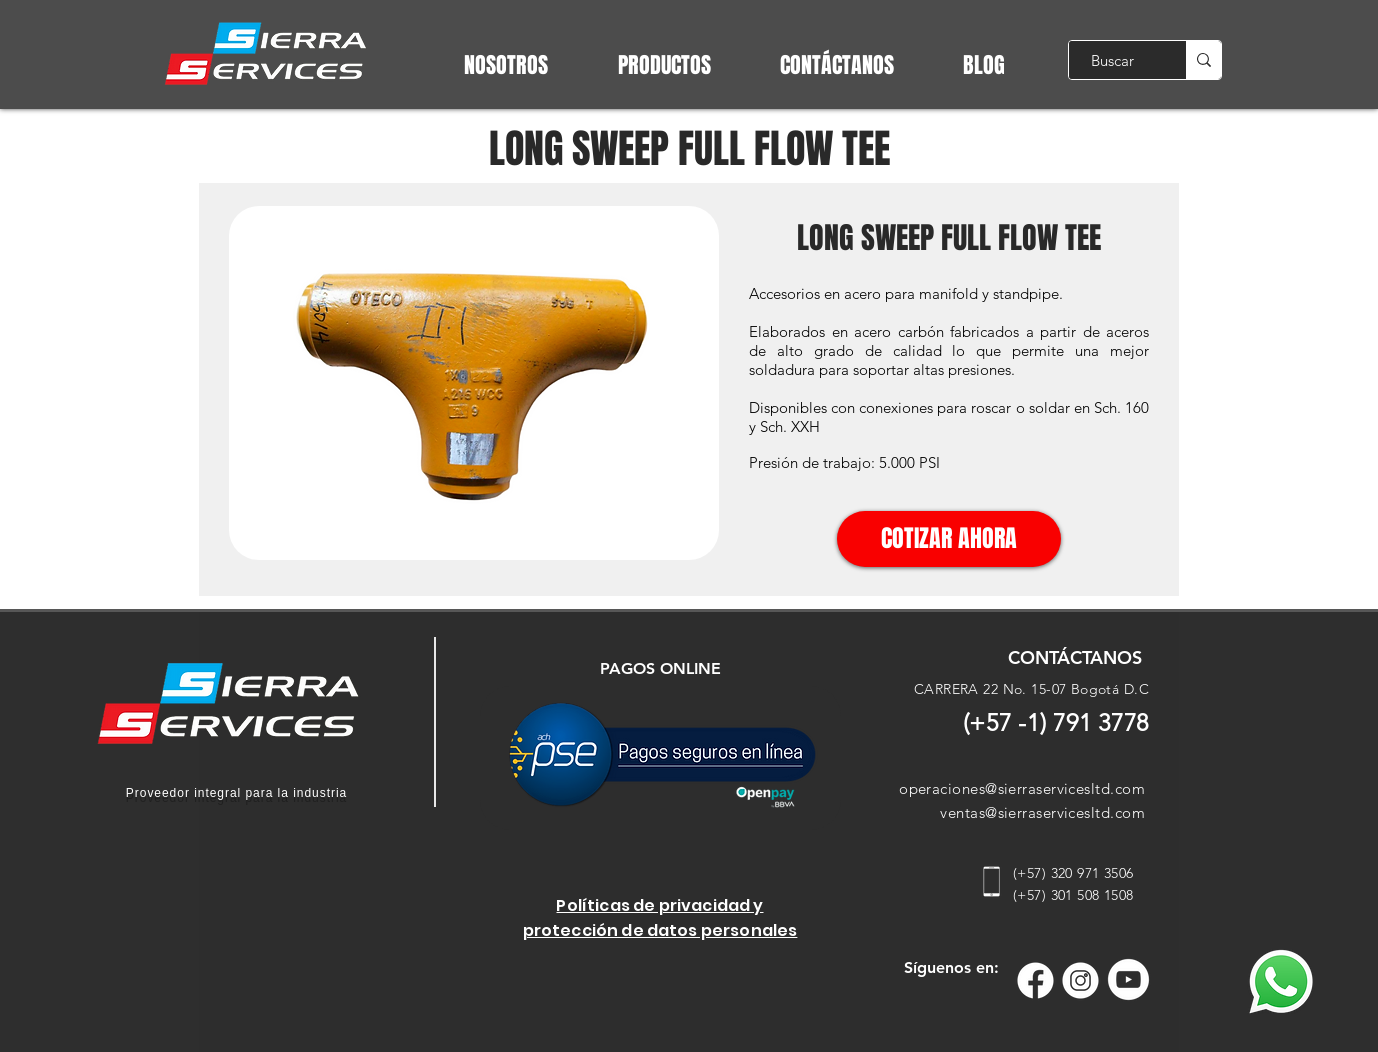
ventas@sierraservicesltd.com (1042, 812)
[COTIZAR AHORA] (949, 539)
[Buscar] (1112, 60)
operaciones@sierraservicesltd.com (1022, 788)
